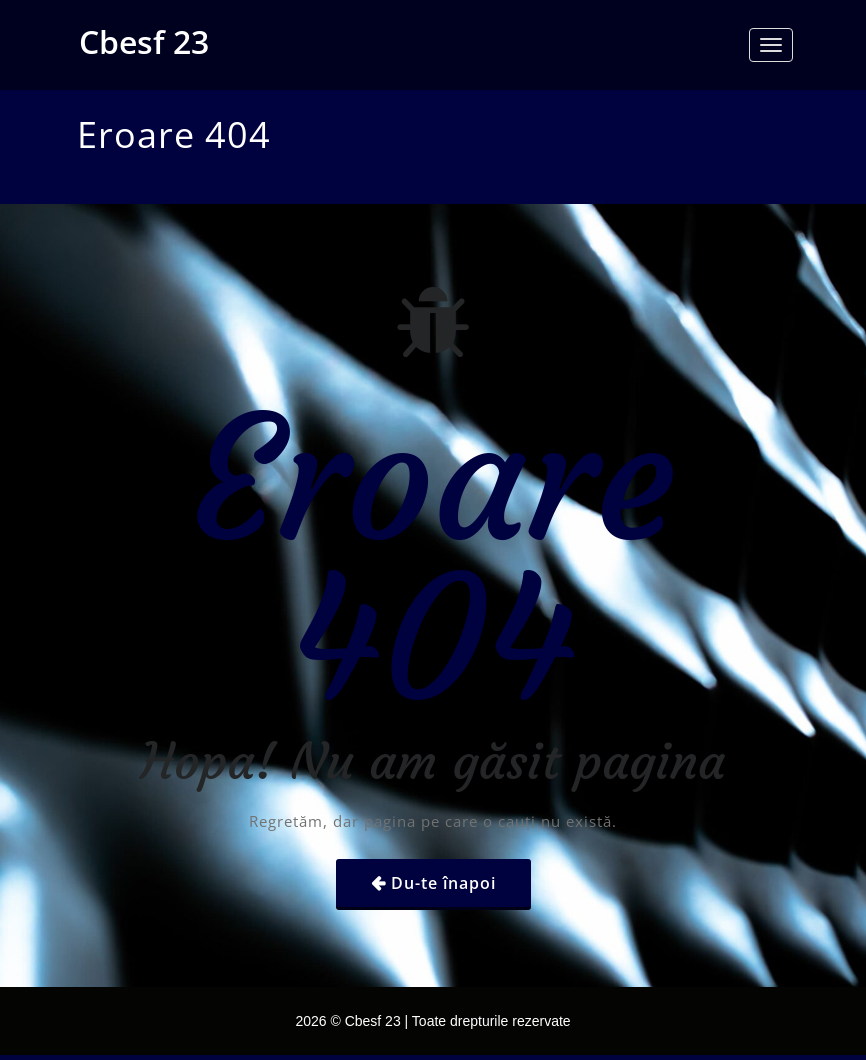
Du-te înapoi (443, 883)
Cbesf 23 (144, 41)
